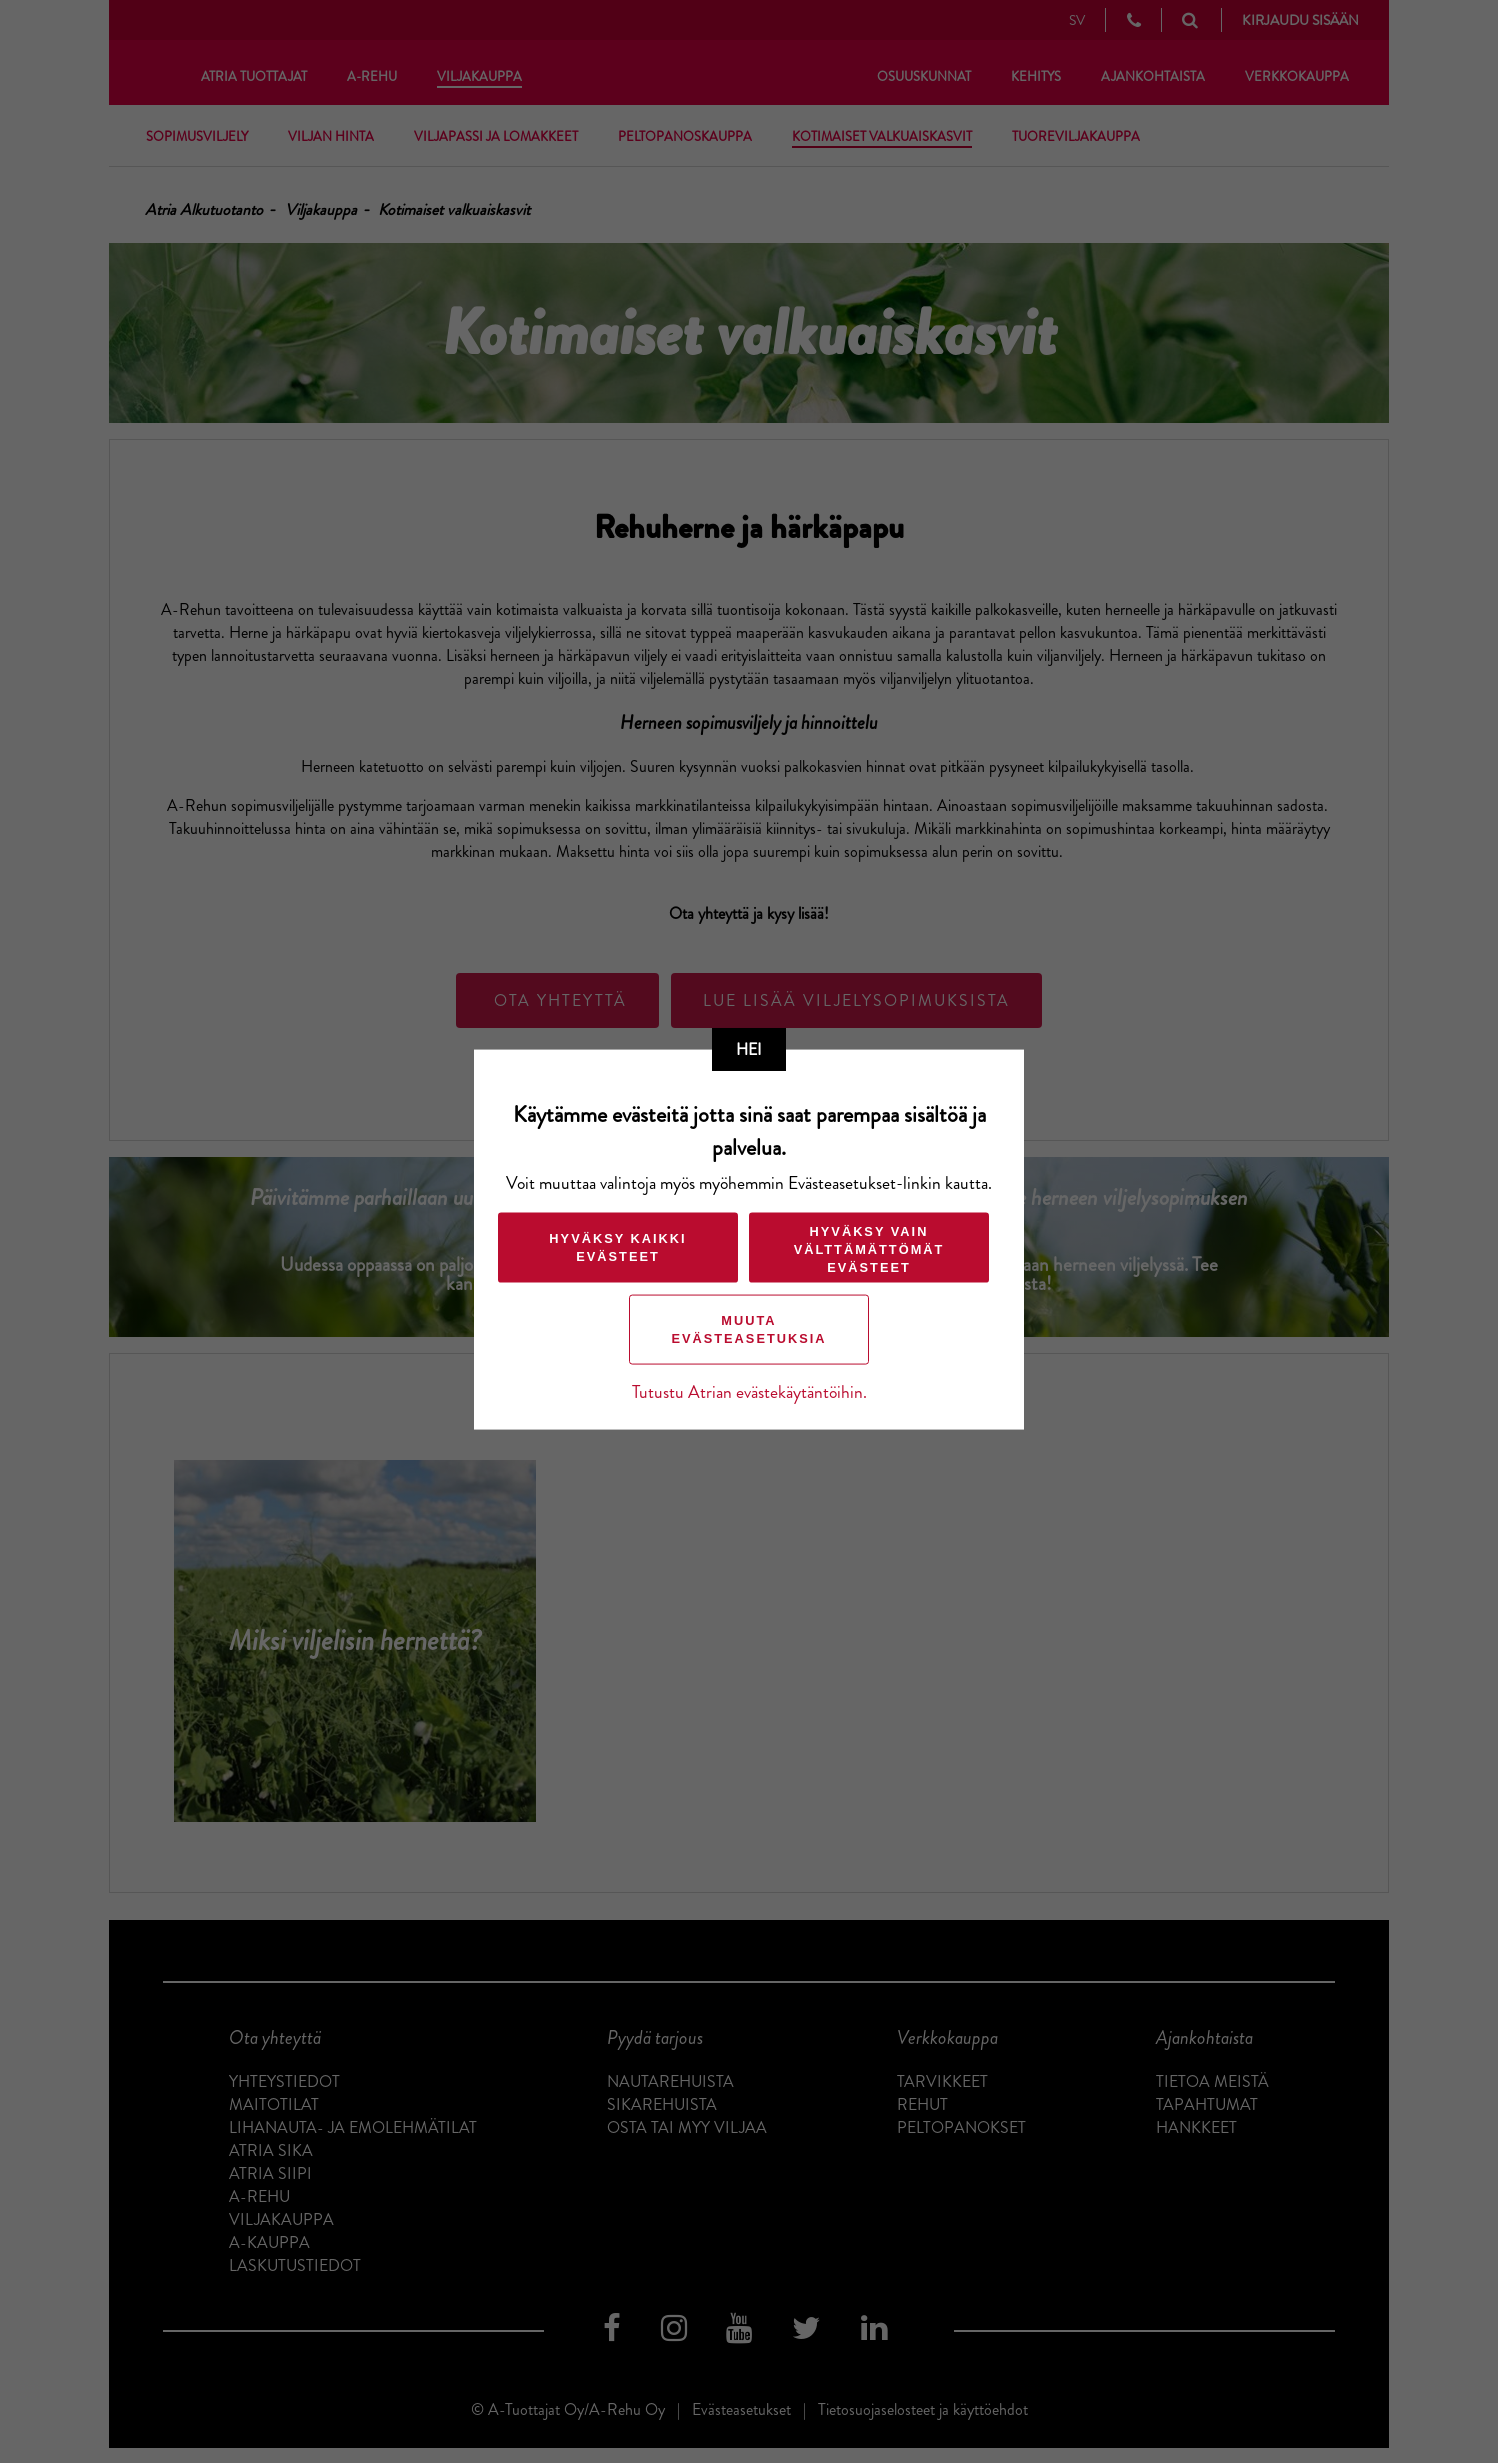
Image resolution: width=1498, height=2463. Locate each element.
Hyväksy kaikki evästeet (617, 1246)
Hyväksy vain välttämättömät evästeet (869, 1248)
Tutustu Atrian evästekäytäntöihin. (749, 1391)
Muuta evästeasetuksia (748, 1328)
